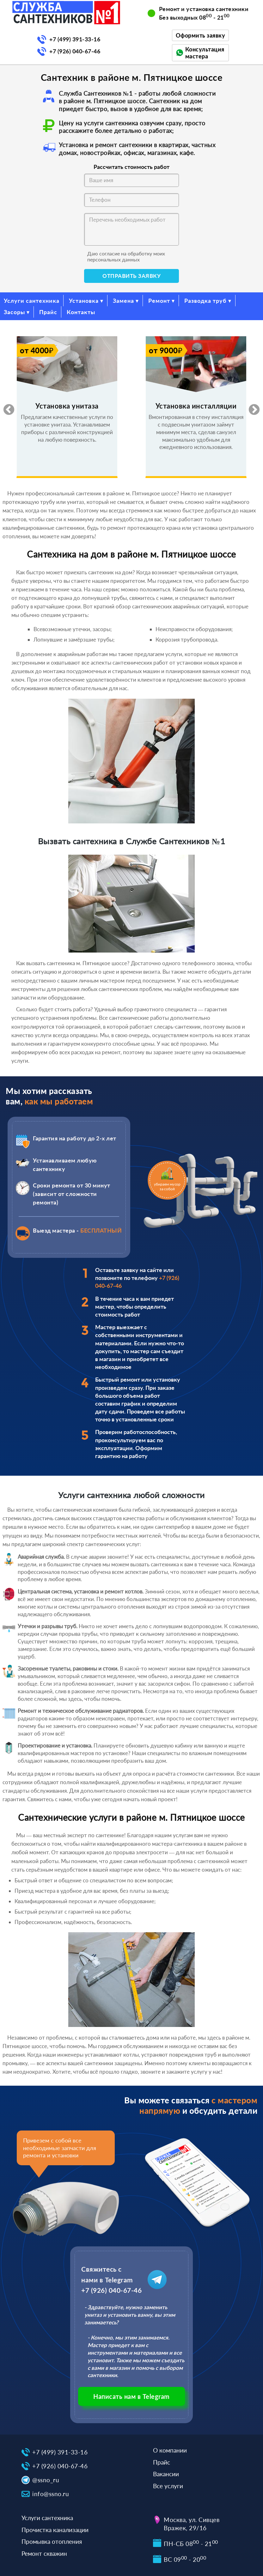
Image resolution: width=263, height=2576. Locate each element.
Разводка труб (205, 300)
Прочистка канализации (55, 2529)
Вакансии (166, 2473)
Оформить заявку (200, 35)
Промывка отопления (51, 2541)
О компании (170, 2450)
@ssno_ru (45, 2479)
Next (251, 407)
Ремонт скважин (44, 2553)
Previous (6, 407)
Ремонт (159, 300)
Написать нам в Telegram (131, 2396)
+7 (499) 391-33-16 (74, 39)
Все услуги (168, 2485)
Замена (123, 300)
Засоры (14, 311)
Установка (84, 300)
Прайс (48, 311)
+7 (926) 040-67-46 (74, 51)
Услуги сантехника (31, 300)
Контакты (81, 311)
